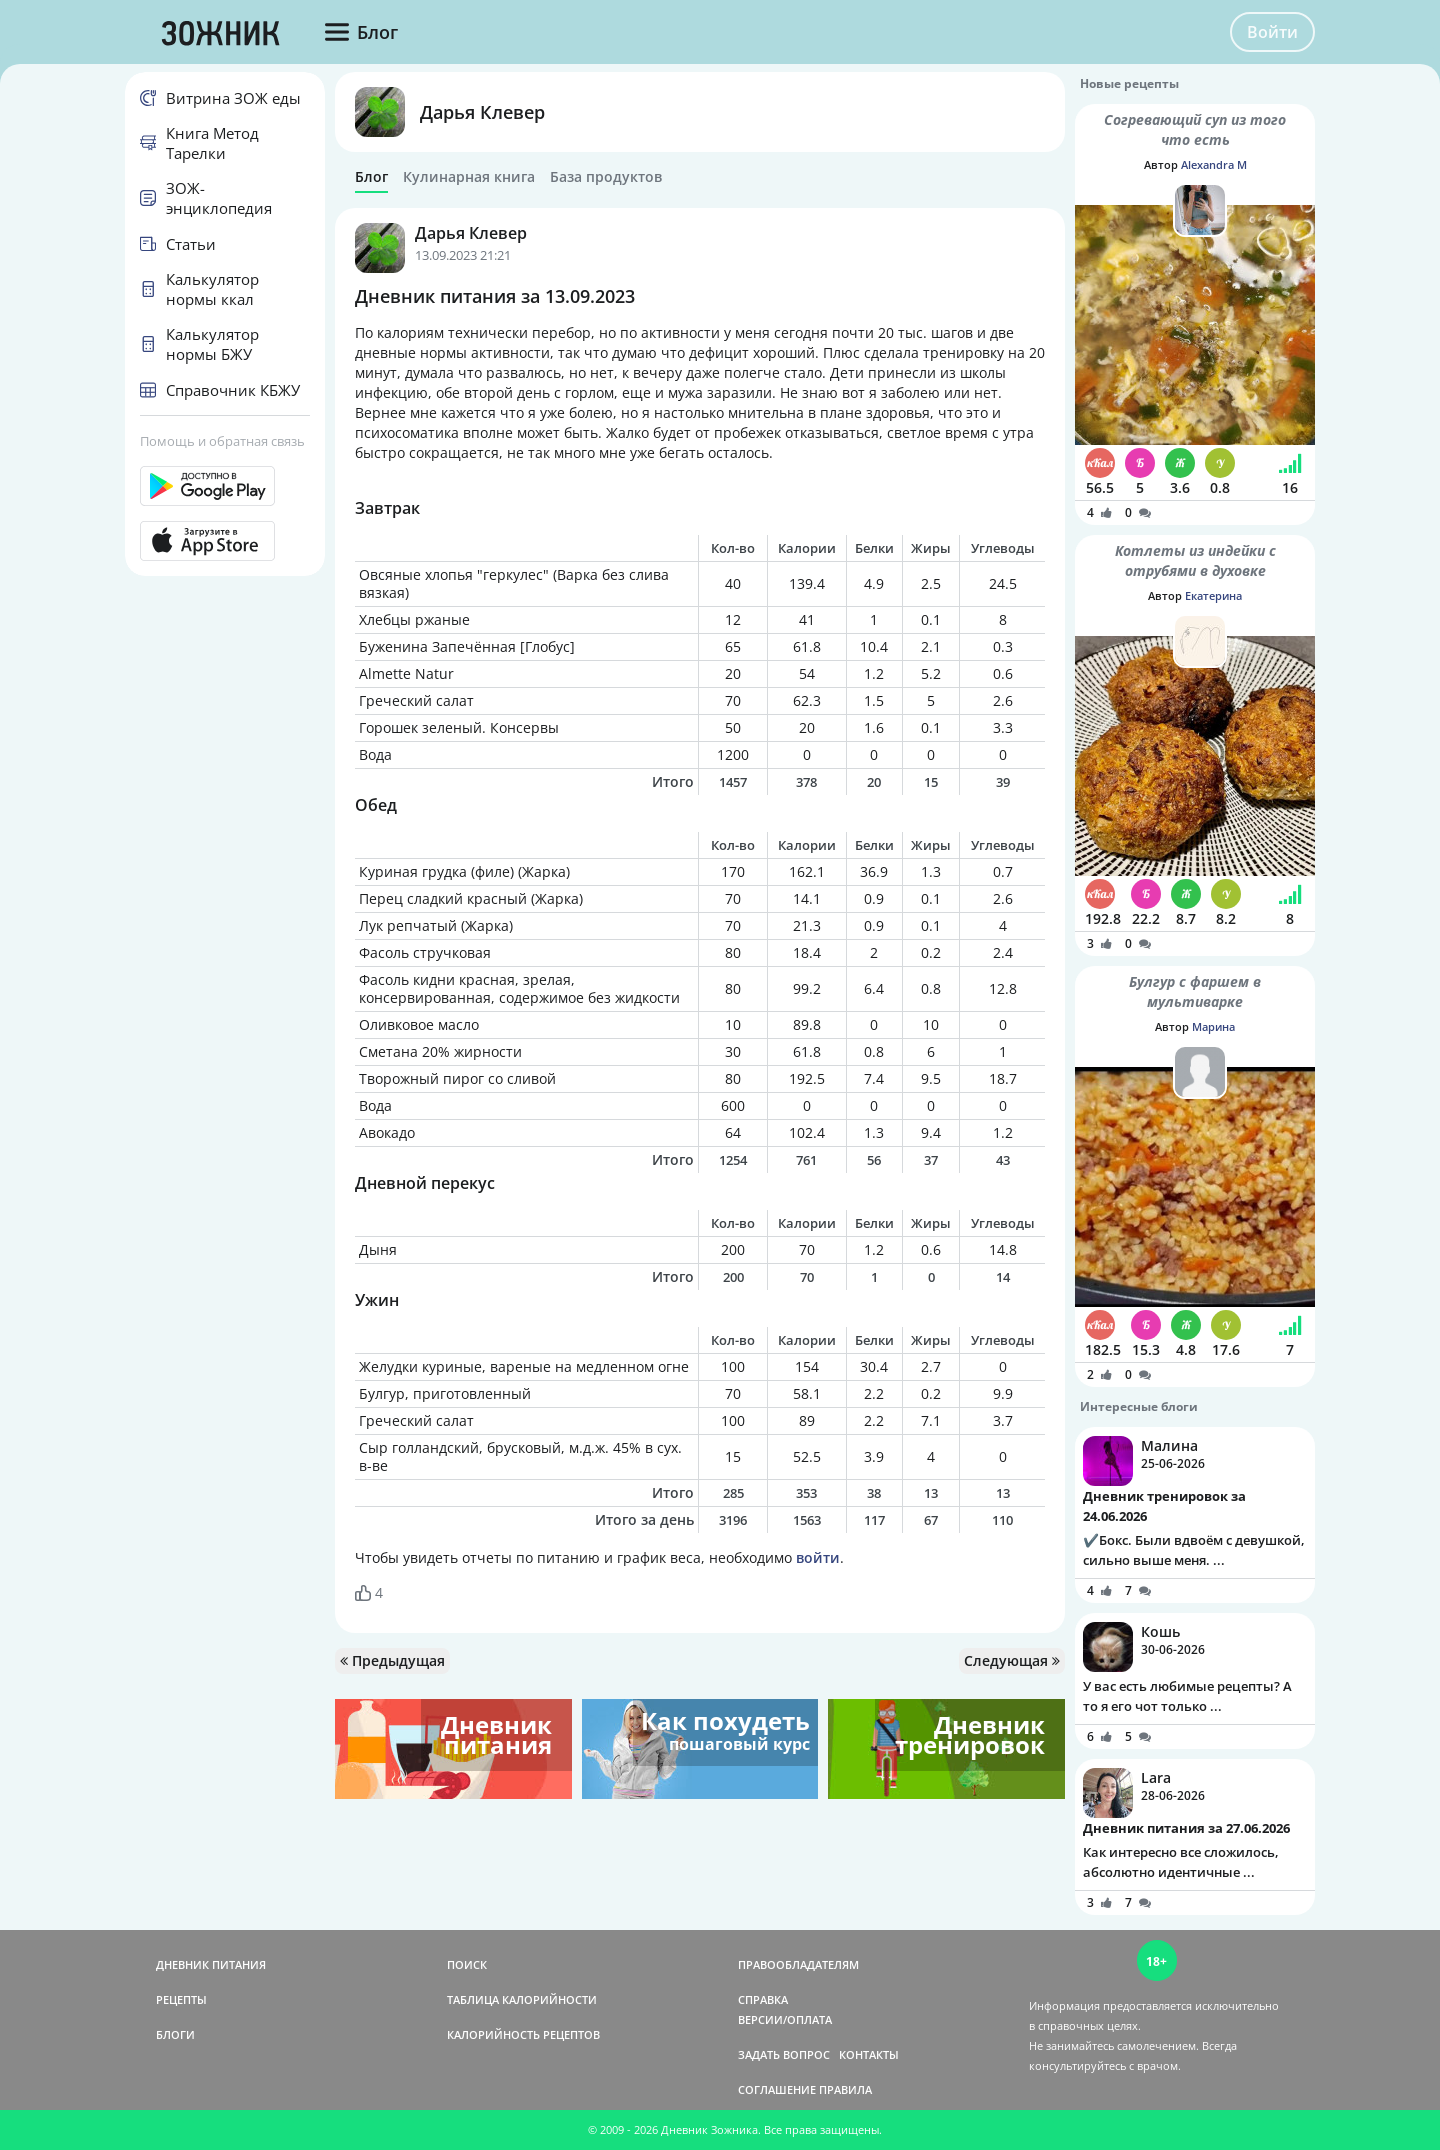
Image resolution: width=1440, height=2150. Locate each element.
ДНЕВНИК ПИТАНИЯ (211, 1964)
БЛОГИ (175, 2034)
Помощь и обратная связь (222, 441)
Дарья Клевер (482, 112)
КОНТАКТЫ (869, 2054)
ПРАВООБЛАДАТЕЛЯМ (798, 1964)
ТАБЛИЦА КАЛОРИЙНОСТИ (522, 1999)
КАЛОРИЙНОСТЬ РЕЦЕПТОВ (523, 2034)
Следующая (1012, 1660)
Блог (371, 177)
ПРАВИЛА (845, 2089)
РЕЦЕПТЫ (181, 1999)
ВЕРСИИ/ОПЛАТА (785, 2019)
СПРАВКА (763, 1999)
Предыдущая (392, 1660)
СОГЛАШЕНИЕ (777, 2089)
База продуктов (606, 177)
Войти (1272, 32)
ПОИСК (467, 1964)
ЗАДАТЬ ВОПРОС (784, 2054)
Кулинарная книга (469, 177)
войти (818, 1557)
